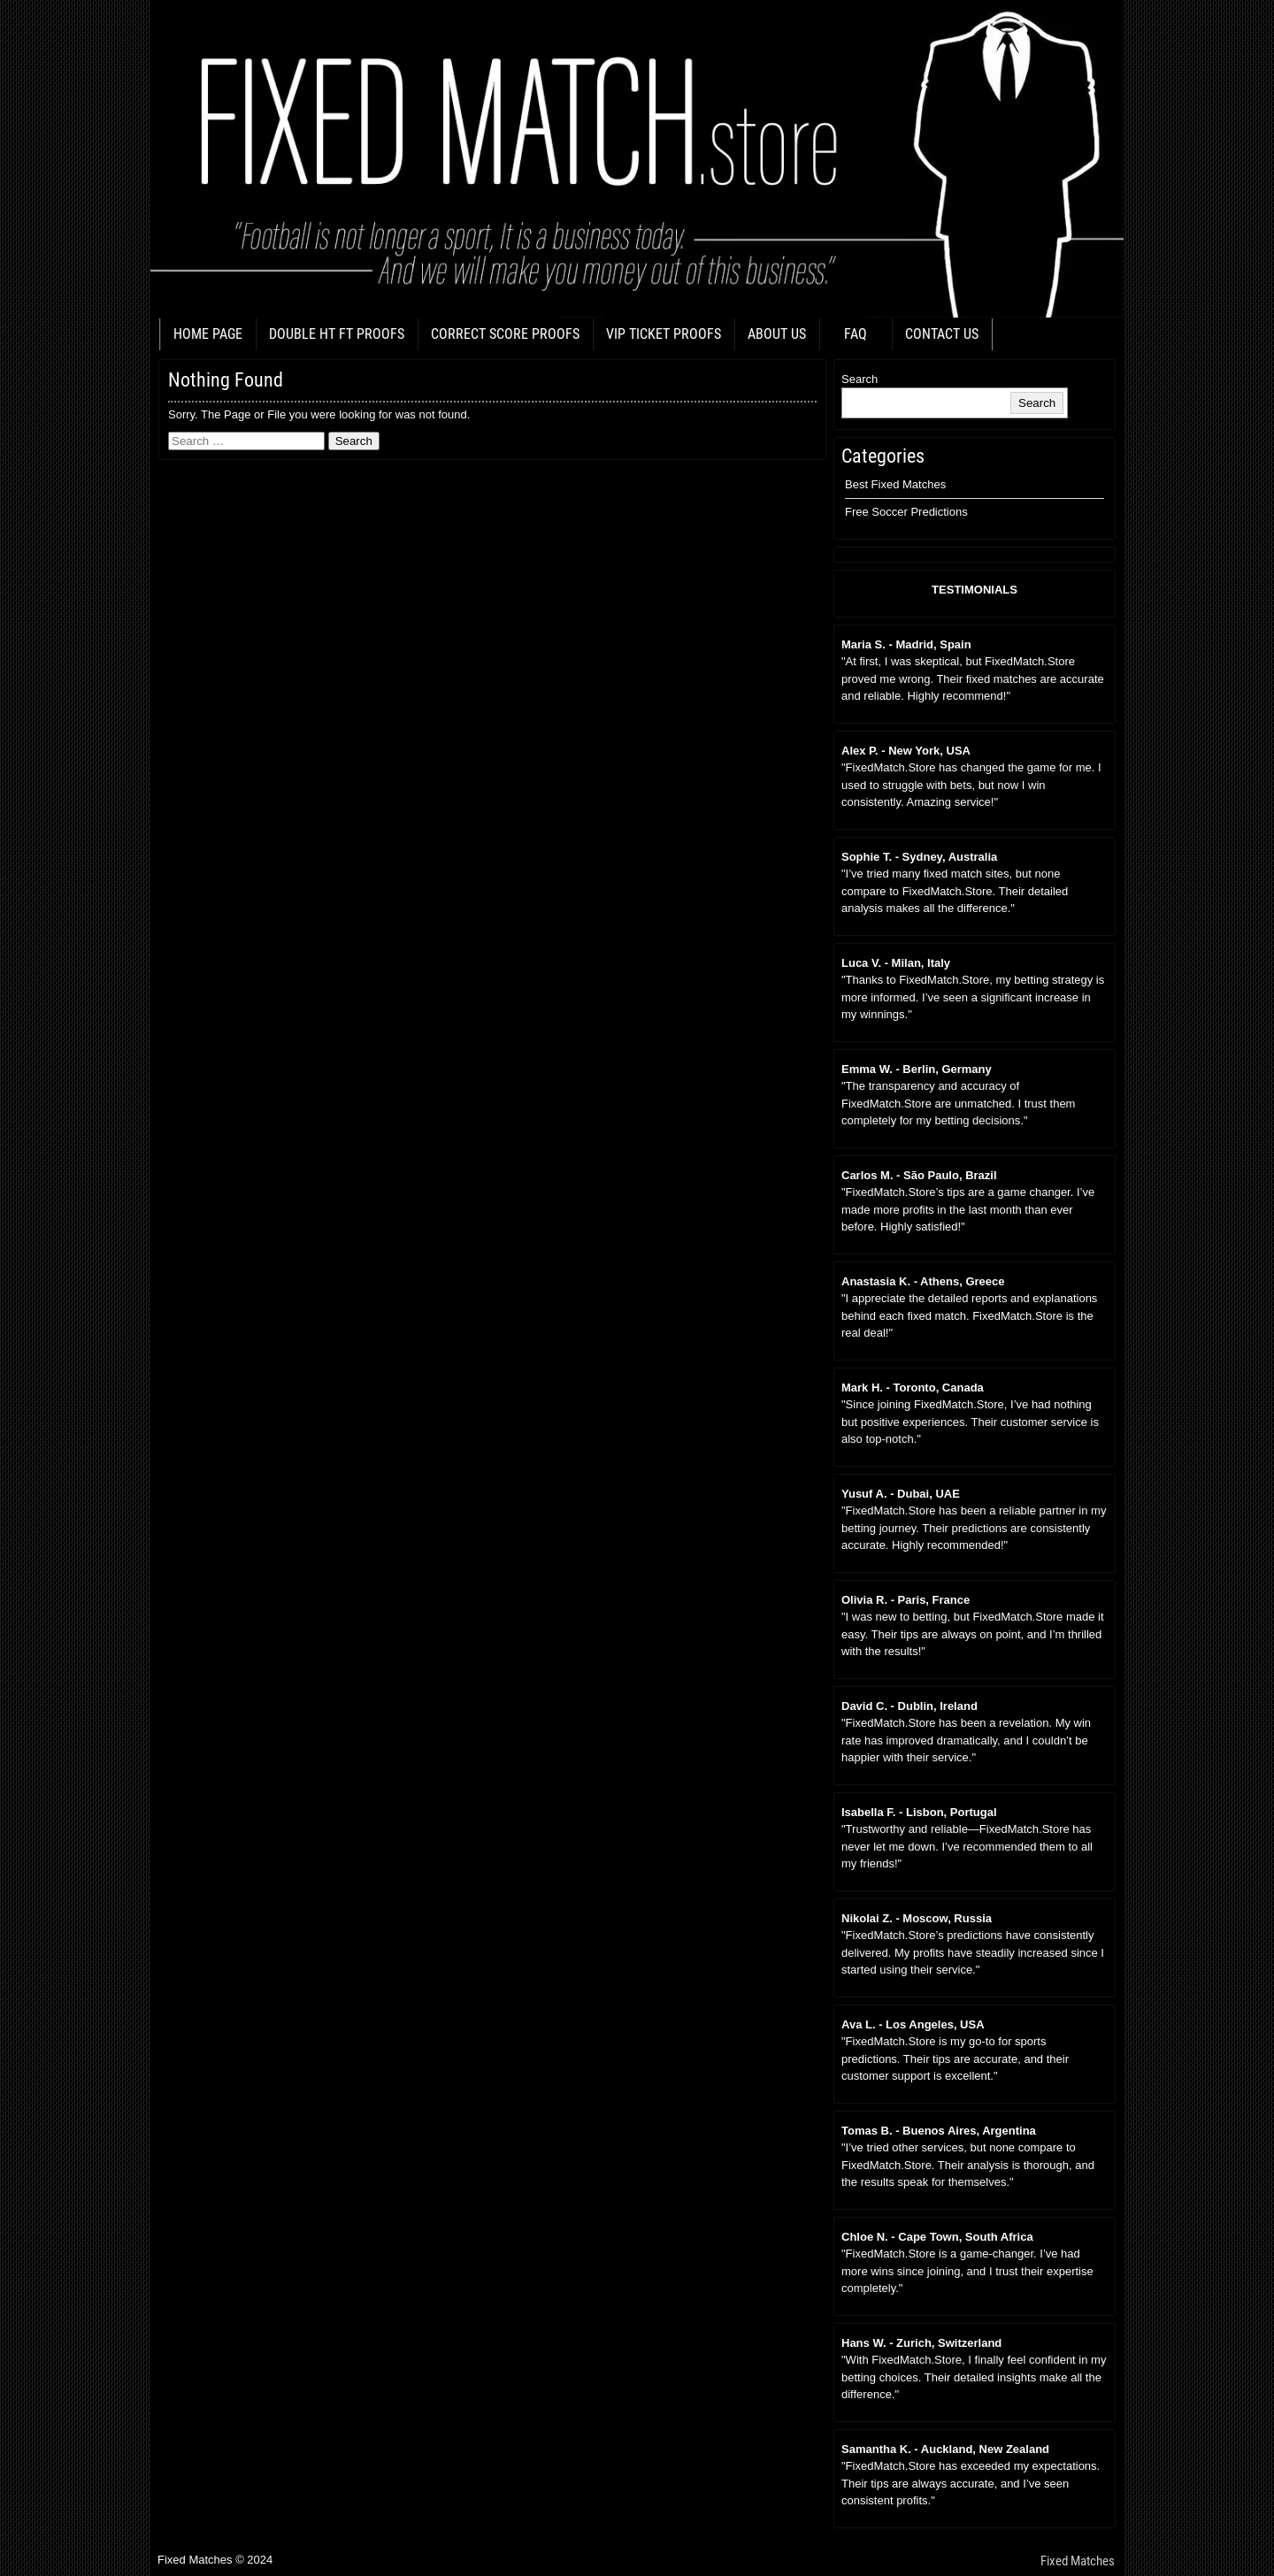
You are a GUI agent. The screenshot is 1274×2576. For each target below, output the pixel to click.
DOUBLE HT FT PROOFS (336, 334)
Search (859, 379)
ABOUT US (777, 334)
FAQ (855, 334)
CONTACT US (942, 334)
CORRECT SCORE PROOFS (505, 334)
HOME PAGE (207, 334)
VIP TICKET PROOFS (663, 334)
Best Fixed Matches (895, 484)
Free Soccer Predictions (906, 511)
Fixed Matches (1077, 2561)
